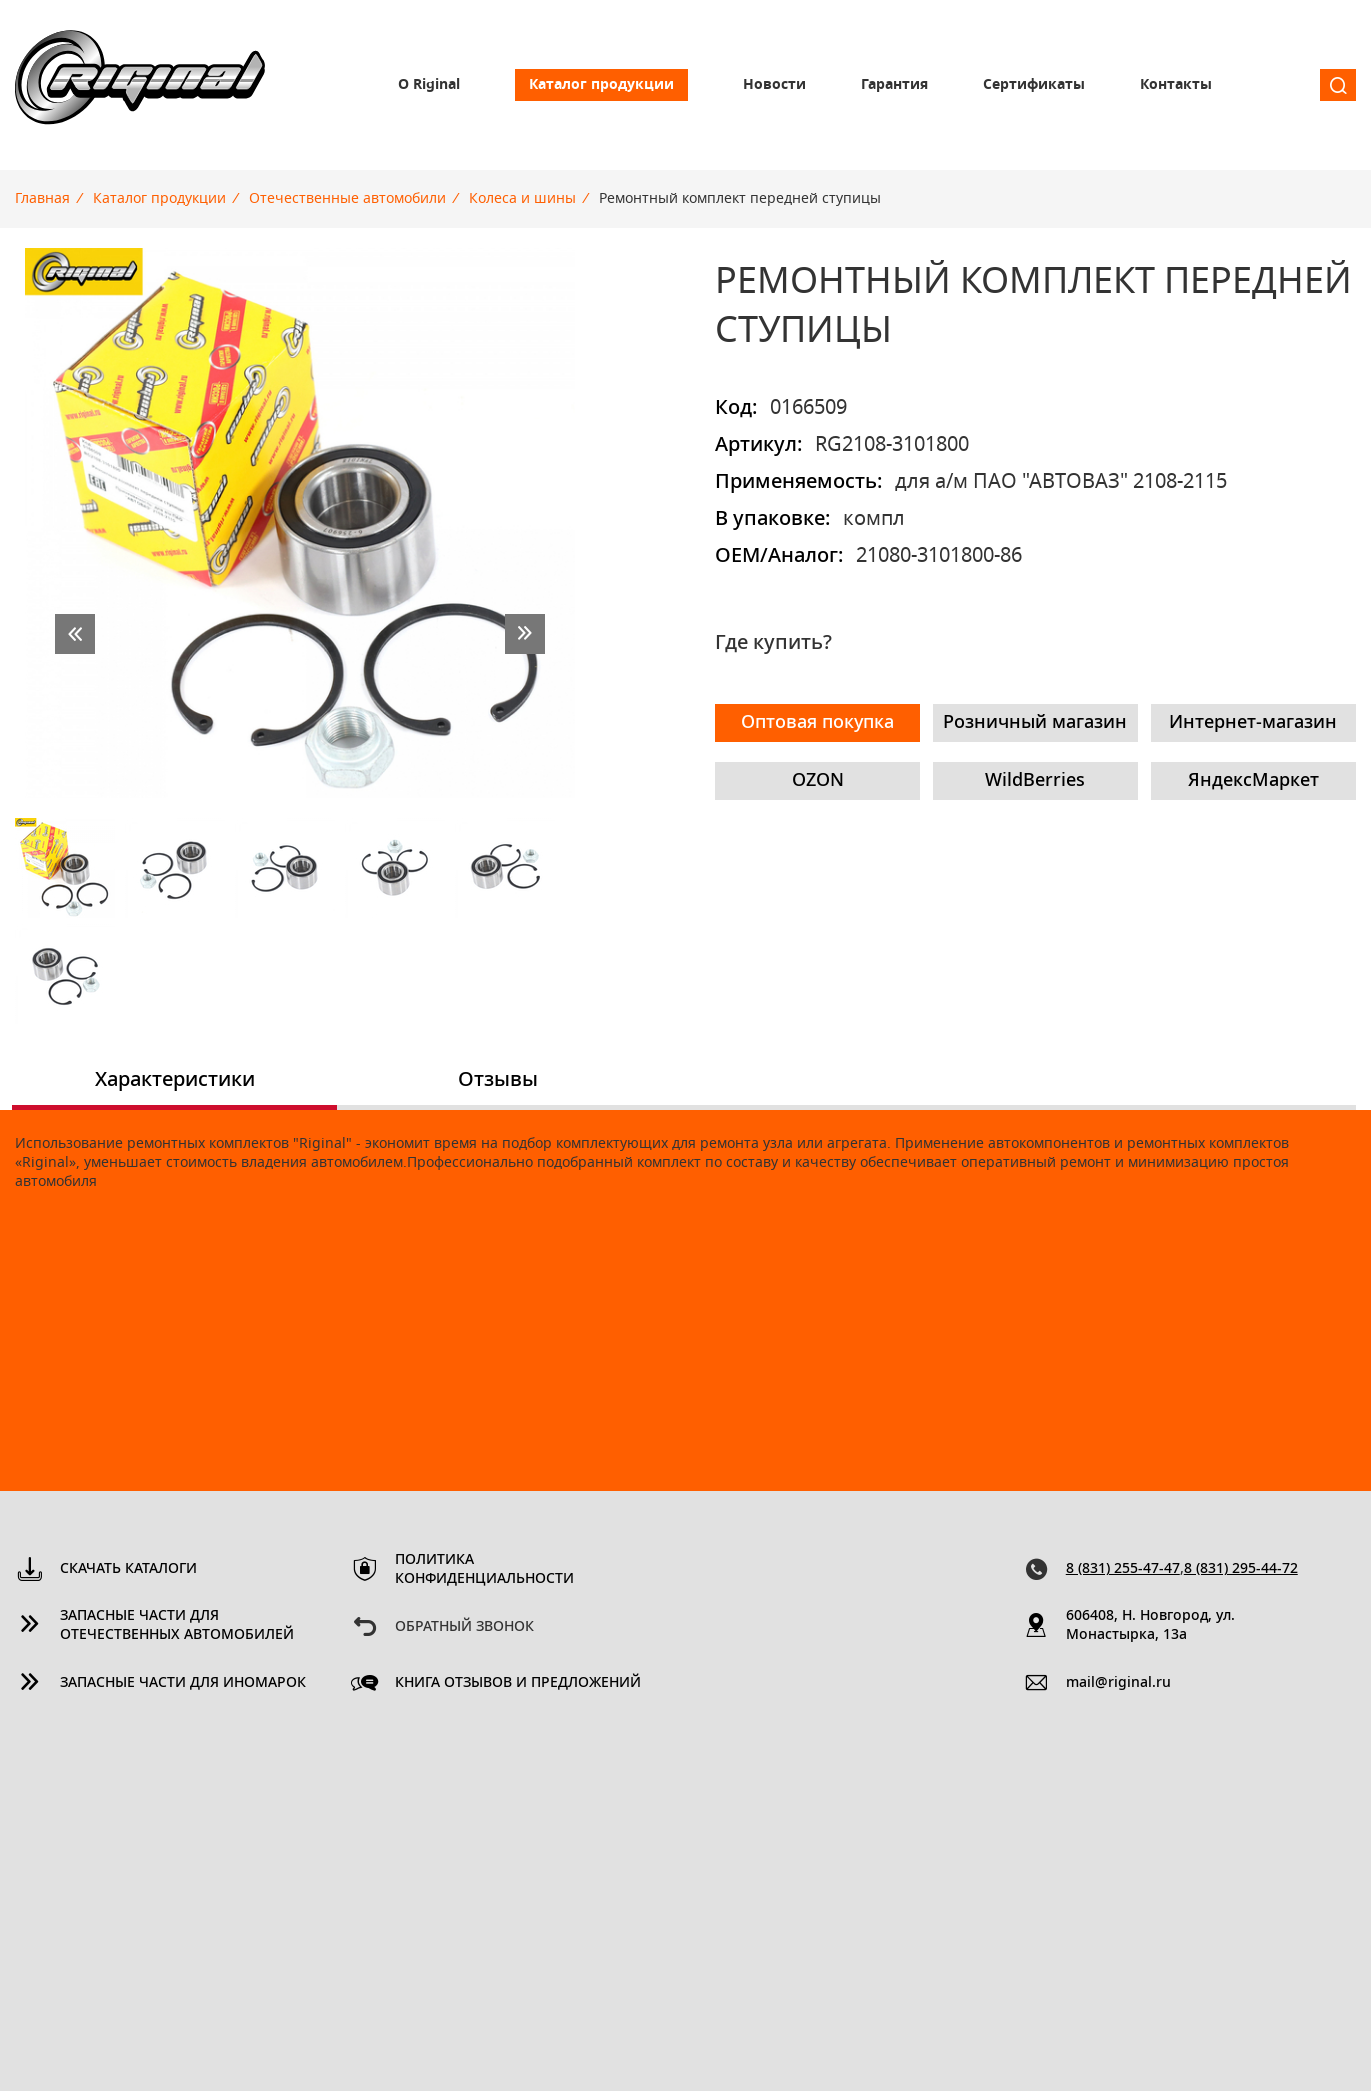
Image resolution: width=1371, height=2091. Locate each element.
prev (75, 634)
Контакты (1176, 85)
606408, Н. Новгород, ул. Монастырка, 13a (1150, 1625)
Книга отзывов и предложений (518, 1683)
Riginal (140, 85)
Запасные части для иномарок (183, 1683)
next (525, 634)
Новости (774, 85)
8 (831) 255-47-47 (1123, 1569)
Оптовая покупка (817, 723)
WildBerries (1035, 781)
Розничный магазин (1035, 723)
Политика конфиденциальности (484, 1569)
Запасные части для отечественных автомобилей (177, 1625)
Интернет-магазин (1253, 723)
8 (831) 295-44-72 (1241, 1569)
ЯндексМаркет (1253, 781)
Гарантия (894, 85)
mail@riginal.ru (1118, 1683)
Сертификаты (1034, 85)
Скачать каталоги (128, 1569)
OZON (818, 781)
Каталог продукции (601, 85)
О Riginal (429, 85)
